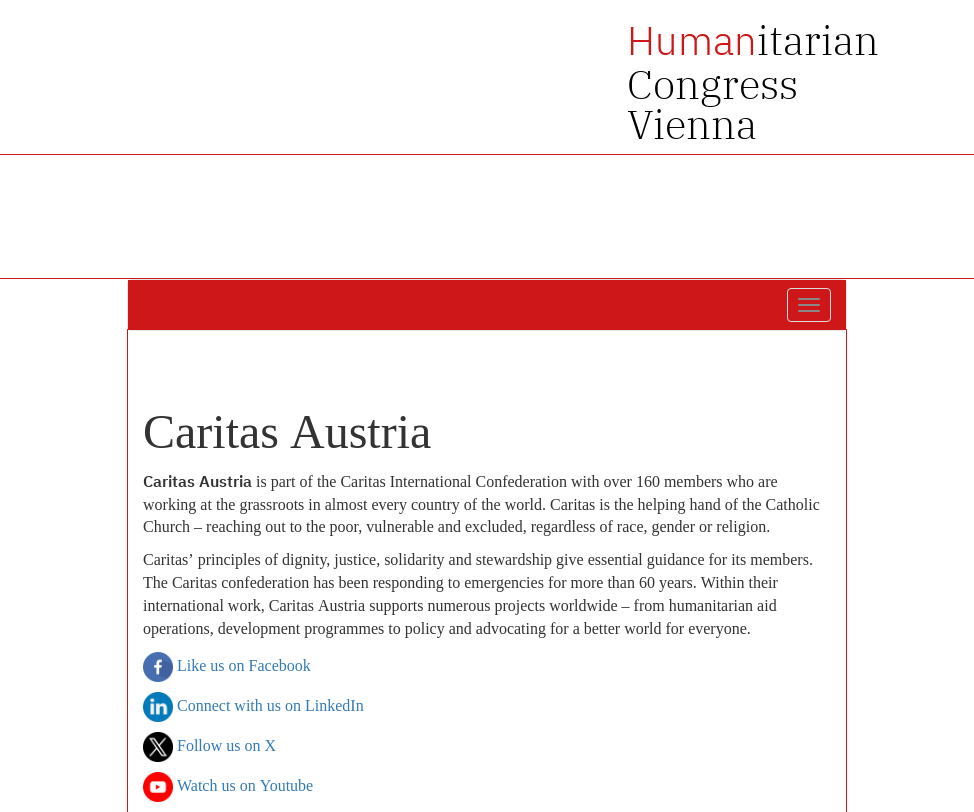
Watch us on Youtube (228, 787)
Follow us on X (209, 747)
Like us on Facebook (227, 667)
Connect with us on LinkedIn (253, 707)
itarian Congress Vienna (753, 82)
